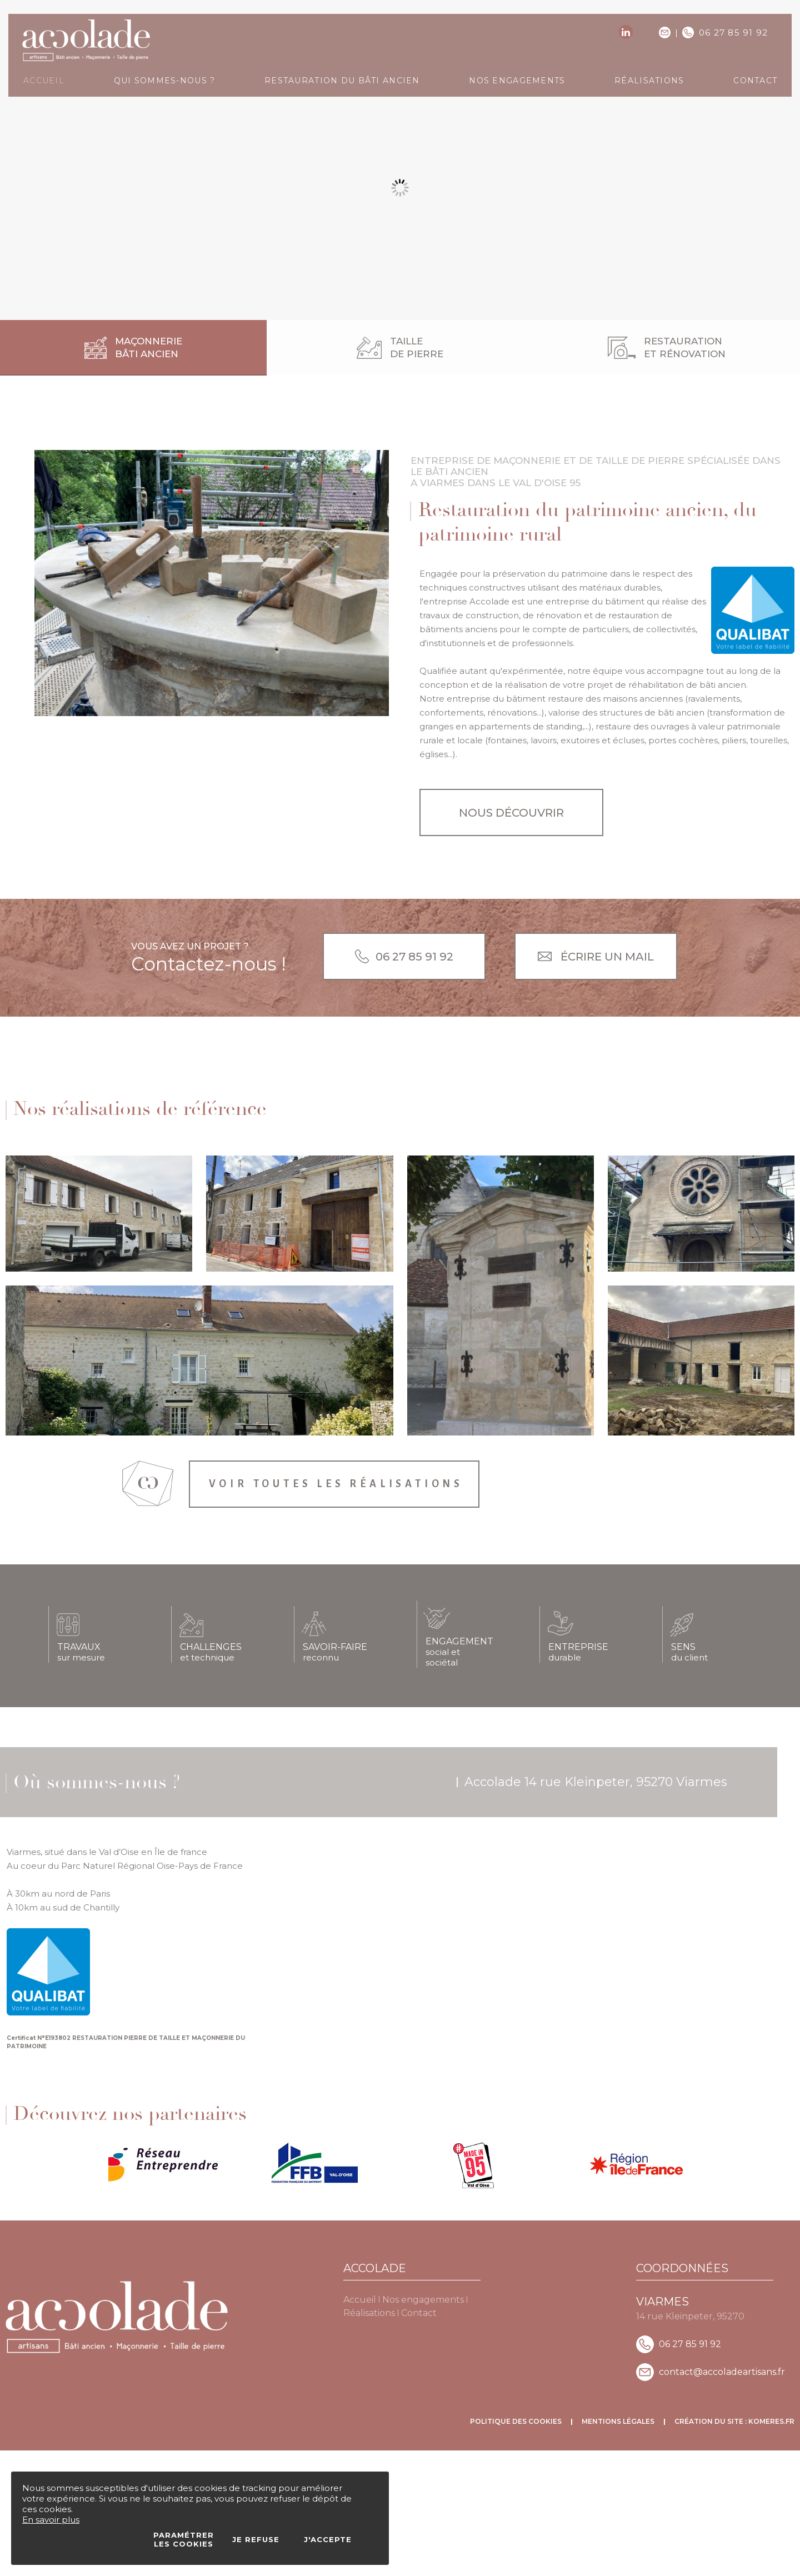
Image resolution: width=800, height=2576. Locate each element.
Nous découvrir (511, 812)
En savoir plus (50, 2519)
